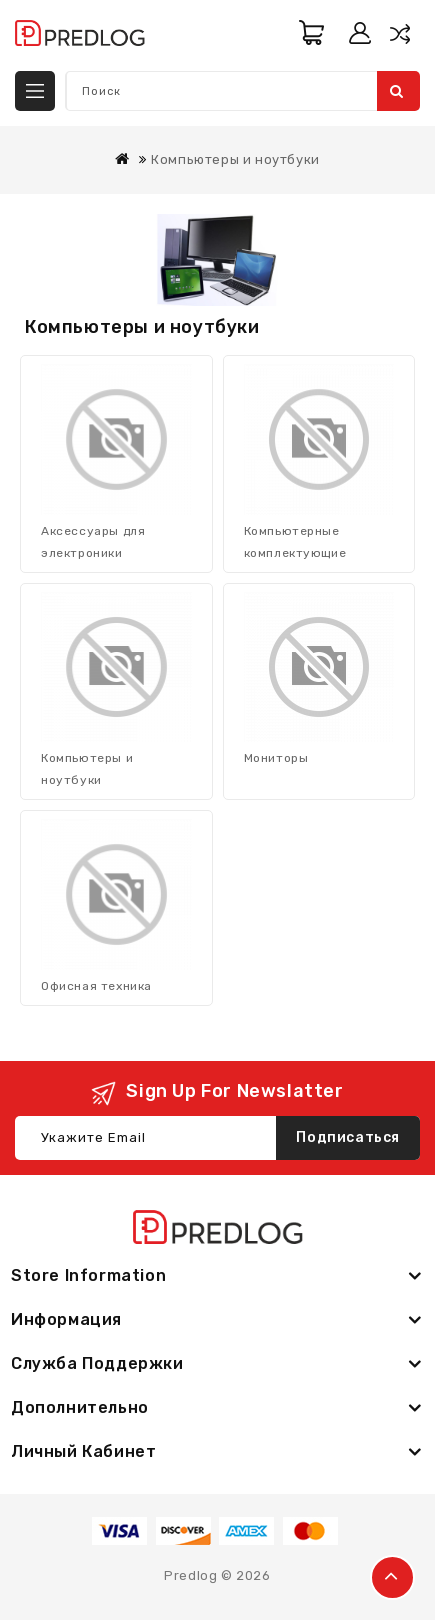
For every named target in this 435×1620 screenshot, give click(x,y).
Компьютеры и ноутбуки (235, 159)
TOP (392, 1577)
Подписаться (348, 1137)
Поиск (397, 91)
